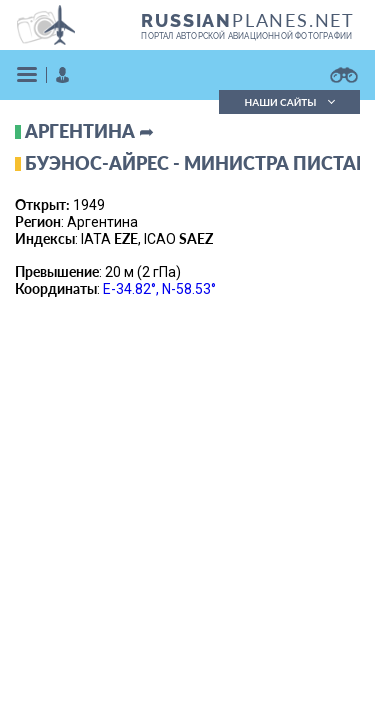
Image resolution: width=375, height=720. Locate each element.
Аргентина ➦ (89, 131)
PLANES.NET (248, 20)
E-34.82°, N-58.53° (159, 289)
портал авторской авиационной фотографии (246, 36)
